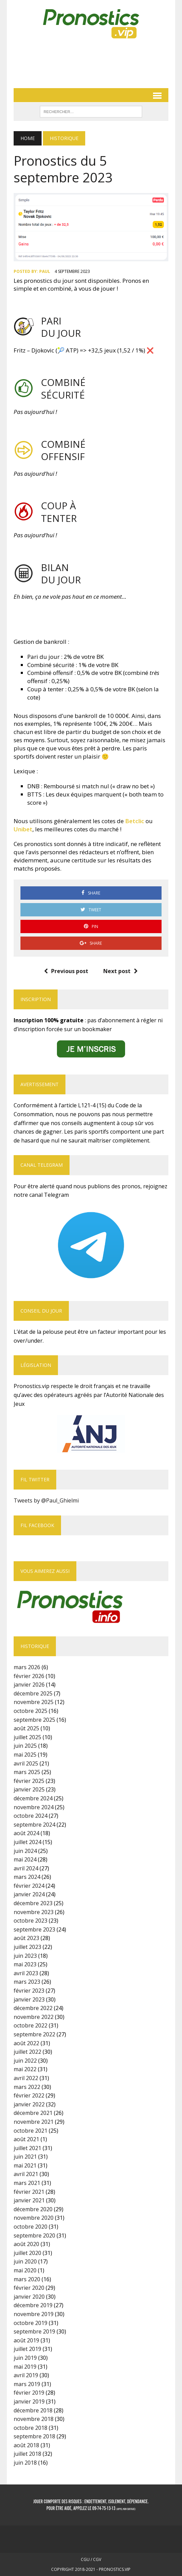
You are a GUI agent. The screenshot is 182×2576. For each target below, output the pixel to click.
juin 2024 (25, 1851)
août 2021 (26, 2139)
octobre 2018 (30, 2428)
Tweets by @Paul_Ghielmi (46, 1500)
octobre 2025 (30, 1711)
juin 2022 (25, 2060)
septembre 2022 (34, 2034)
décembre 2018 (33, 2410)
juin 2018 (25, 2462)
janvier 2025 (29, 1789)
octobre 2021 (30, 2130)
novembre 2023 (34, 1912)
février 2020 (29, 2287)
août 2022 (26, 2043)
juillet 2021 (27, 2148)
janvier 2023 (29, 1999)
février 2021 (29, 2192)
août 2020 (26, 2244)
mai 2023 (25, 1964)
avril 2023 (26, 1973)
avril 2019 (26, 2375)
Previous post (66, 971)
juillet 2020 (27, 2253)
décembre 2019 (33, 2305)
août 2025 (26, 1728)
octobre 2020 (30, 2226)
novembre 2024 (34, 1807)
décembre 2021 (33, 2113)
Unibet (23, 829)
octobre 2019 (30, 2323)
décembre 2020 (33, 2209)
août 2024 (26, 1833)
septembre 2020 (34, 2235)
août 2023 (26, 1938)
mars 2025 (27, 1772)
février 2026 (29, 1676)
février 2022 (29, 2095)
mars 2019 (27, 2384)
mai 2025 (25, 1754)
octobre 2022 (30, 2025)
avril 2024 (26, 1868)
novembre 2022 (34, 2017)
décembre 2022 (33, 2008)
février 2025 (29, 1781)
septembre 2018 (34, 2436)
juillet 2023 (27, 1947)
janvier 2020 (29, 2296)
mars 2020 (27, 2279)
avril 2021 (26, 2174)
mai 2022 (25, 2069)
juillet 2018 (27, 2453)
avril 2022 (26, 2078)
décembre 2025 (33, 1693)
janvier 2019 (29, 2401)
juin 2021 (25, 2156)
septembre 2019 (34, 2331)
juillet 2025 (27, 1737)
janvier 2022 (29, 2104)
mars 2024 (27, 1877)
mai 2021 (25, 2165)
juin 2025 (25, 1745)
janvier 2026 (29, 1684)
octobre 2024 (30, 1815)
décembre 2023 (33, 1903)
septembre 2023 (34, 1929)
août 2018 (26, 2445)
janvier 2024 (29, 1894)
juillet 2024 (27, 1842)
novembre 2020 (34, 2217)
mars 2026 (27, 1667)
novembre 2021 (34, 2121)
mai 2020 (25, 2270)
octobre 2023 (30, 1920)
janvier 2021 (29, 2200)
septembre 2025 (34, 1719)
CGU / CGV (91, 2559)
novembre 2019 (34, 2314)
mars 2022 (27, 2087)
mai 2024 (25, 1859)
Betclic (135, 821)
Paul (44, 271)
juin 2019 (25, 2358)
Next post (120, 971)
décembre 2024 (33, 1798)
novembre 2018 (34, 2419)
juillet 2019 (27, 2349)
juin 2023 (25, 1955)
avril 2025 (26, 1763)
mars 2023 (27, 1981)
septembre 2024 (34, 1824)
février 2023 (29, 1990)
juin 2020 (25, 2261)
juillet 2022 (27, 2051)
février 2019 (29, 2392)
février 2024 (29, 1885)
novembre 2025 (34, 1702)
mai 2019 (25, 2366)
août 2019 (26, 2340)
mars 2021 (27, 2183)
